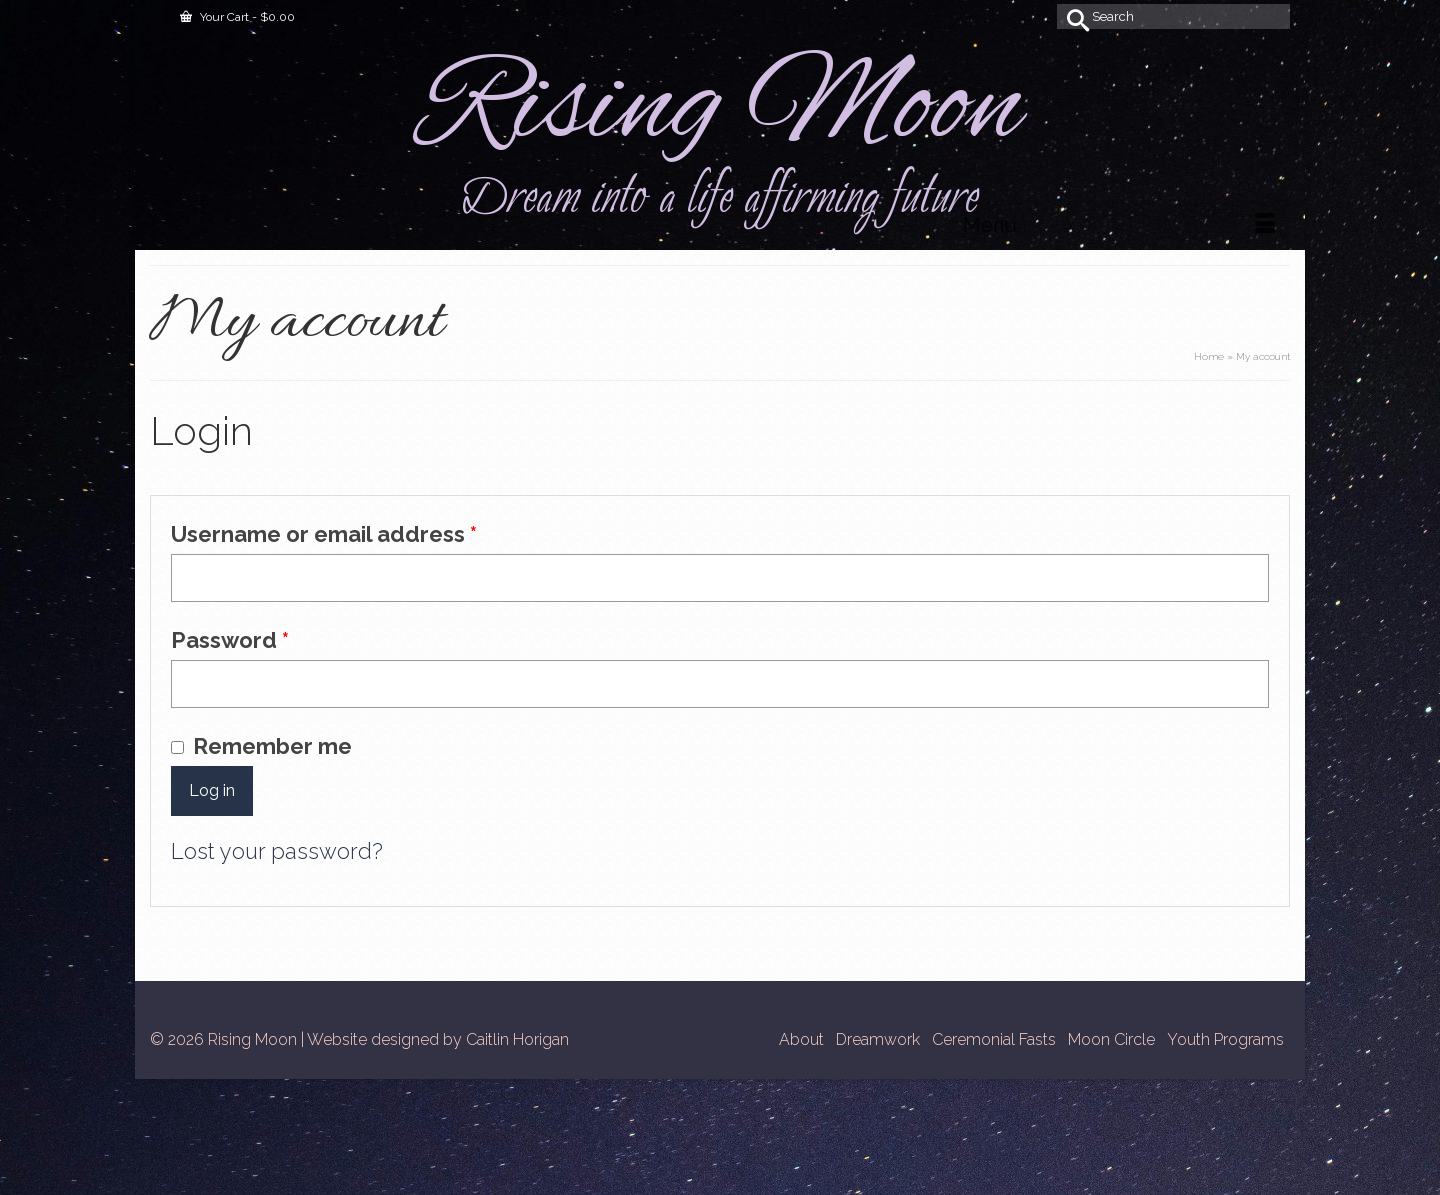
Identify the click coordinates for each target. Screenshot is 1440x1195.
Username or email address (373, 533)
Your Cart (237, 17)
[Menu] (1119, 225)
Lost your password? (277, 851)
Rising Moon (720, 109)
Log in (212, 790)
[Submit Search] (1072, 16)
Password (279, 639)
